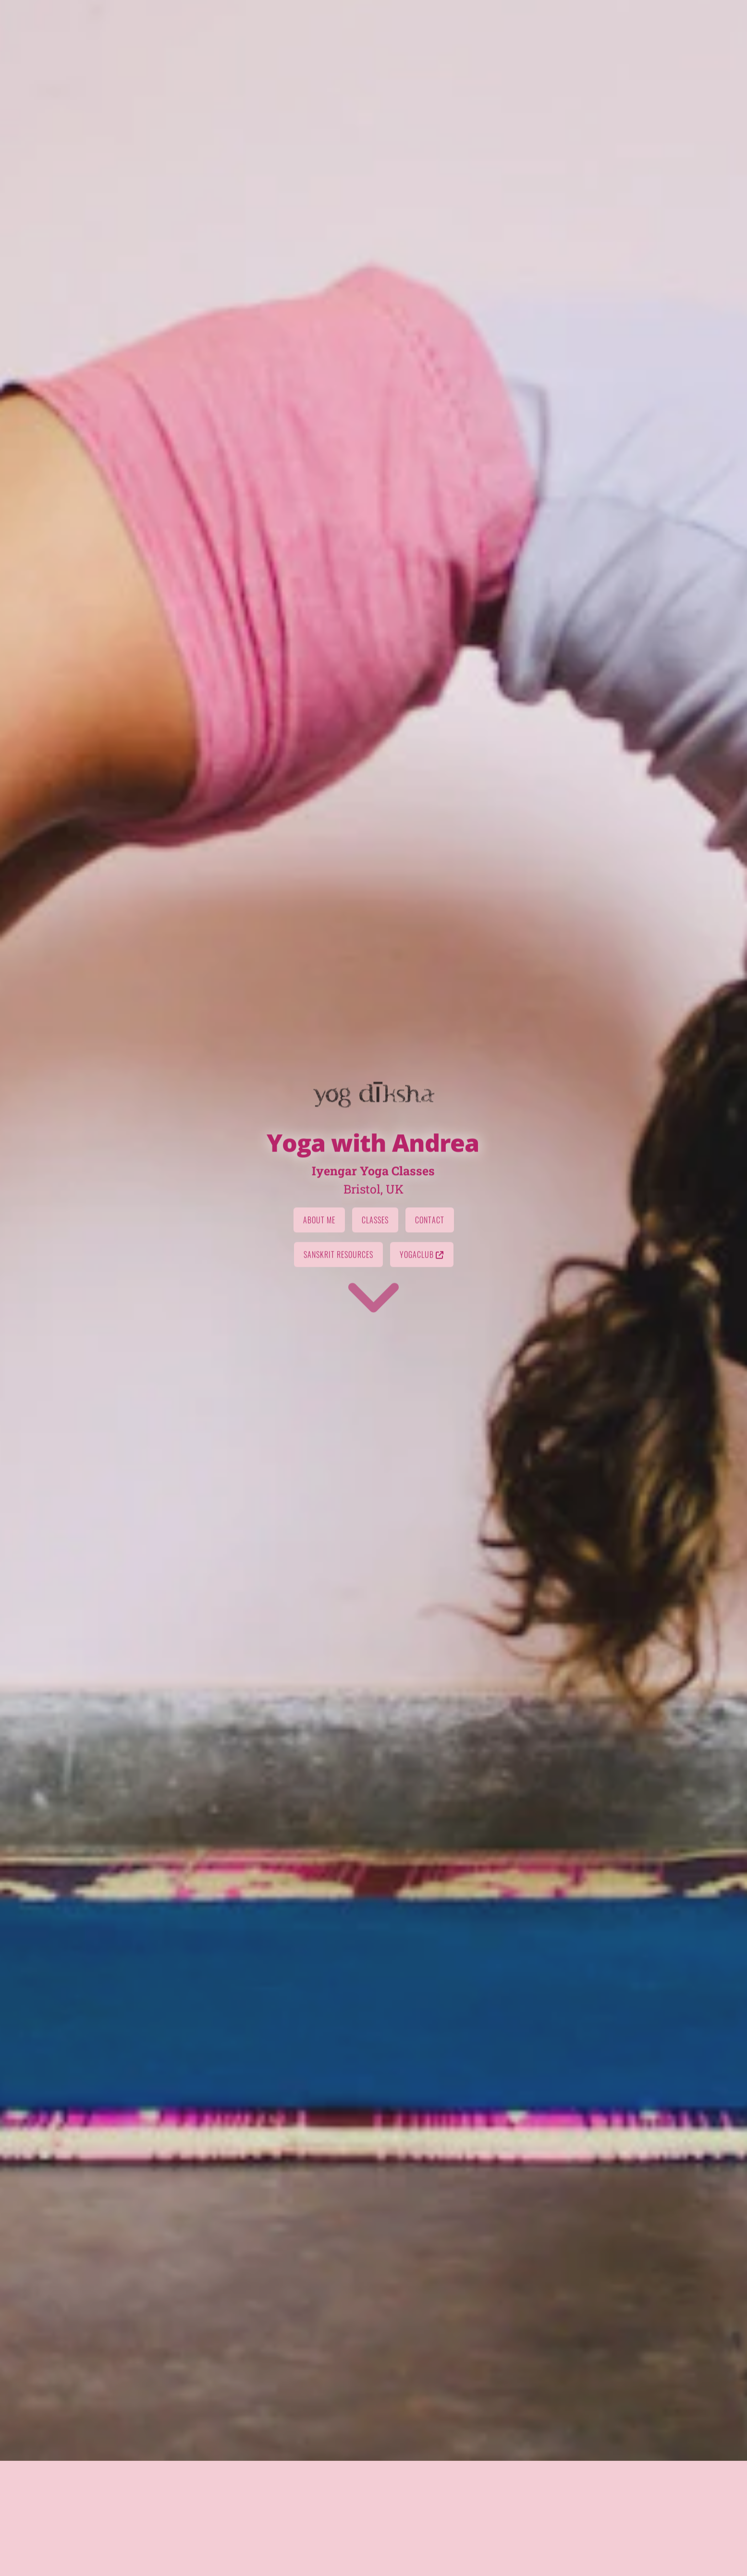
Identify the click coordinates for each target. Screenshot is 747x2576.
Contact (429, 1355)
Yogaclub (422, 1389)
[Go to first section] (374, 1430)
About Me (319, 1355)
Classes (375, 1355)
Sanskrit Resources (338, 1389)
